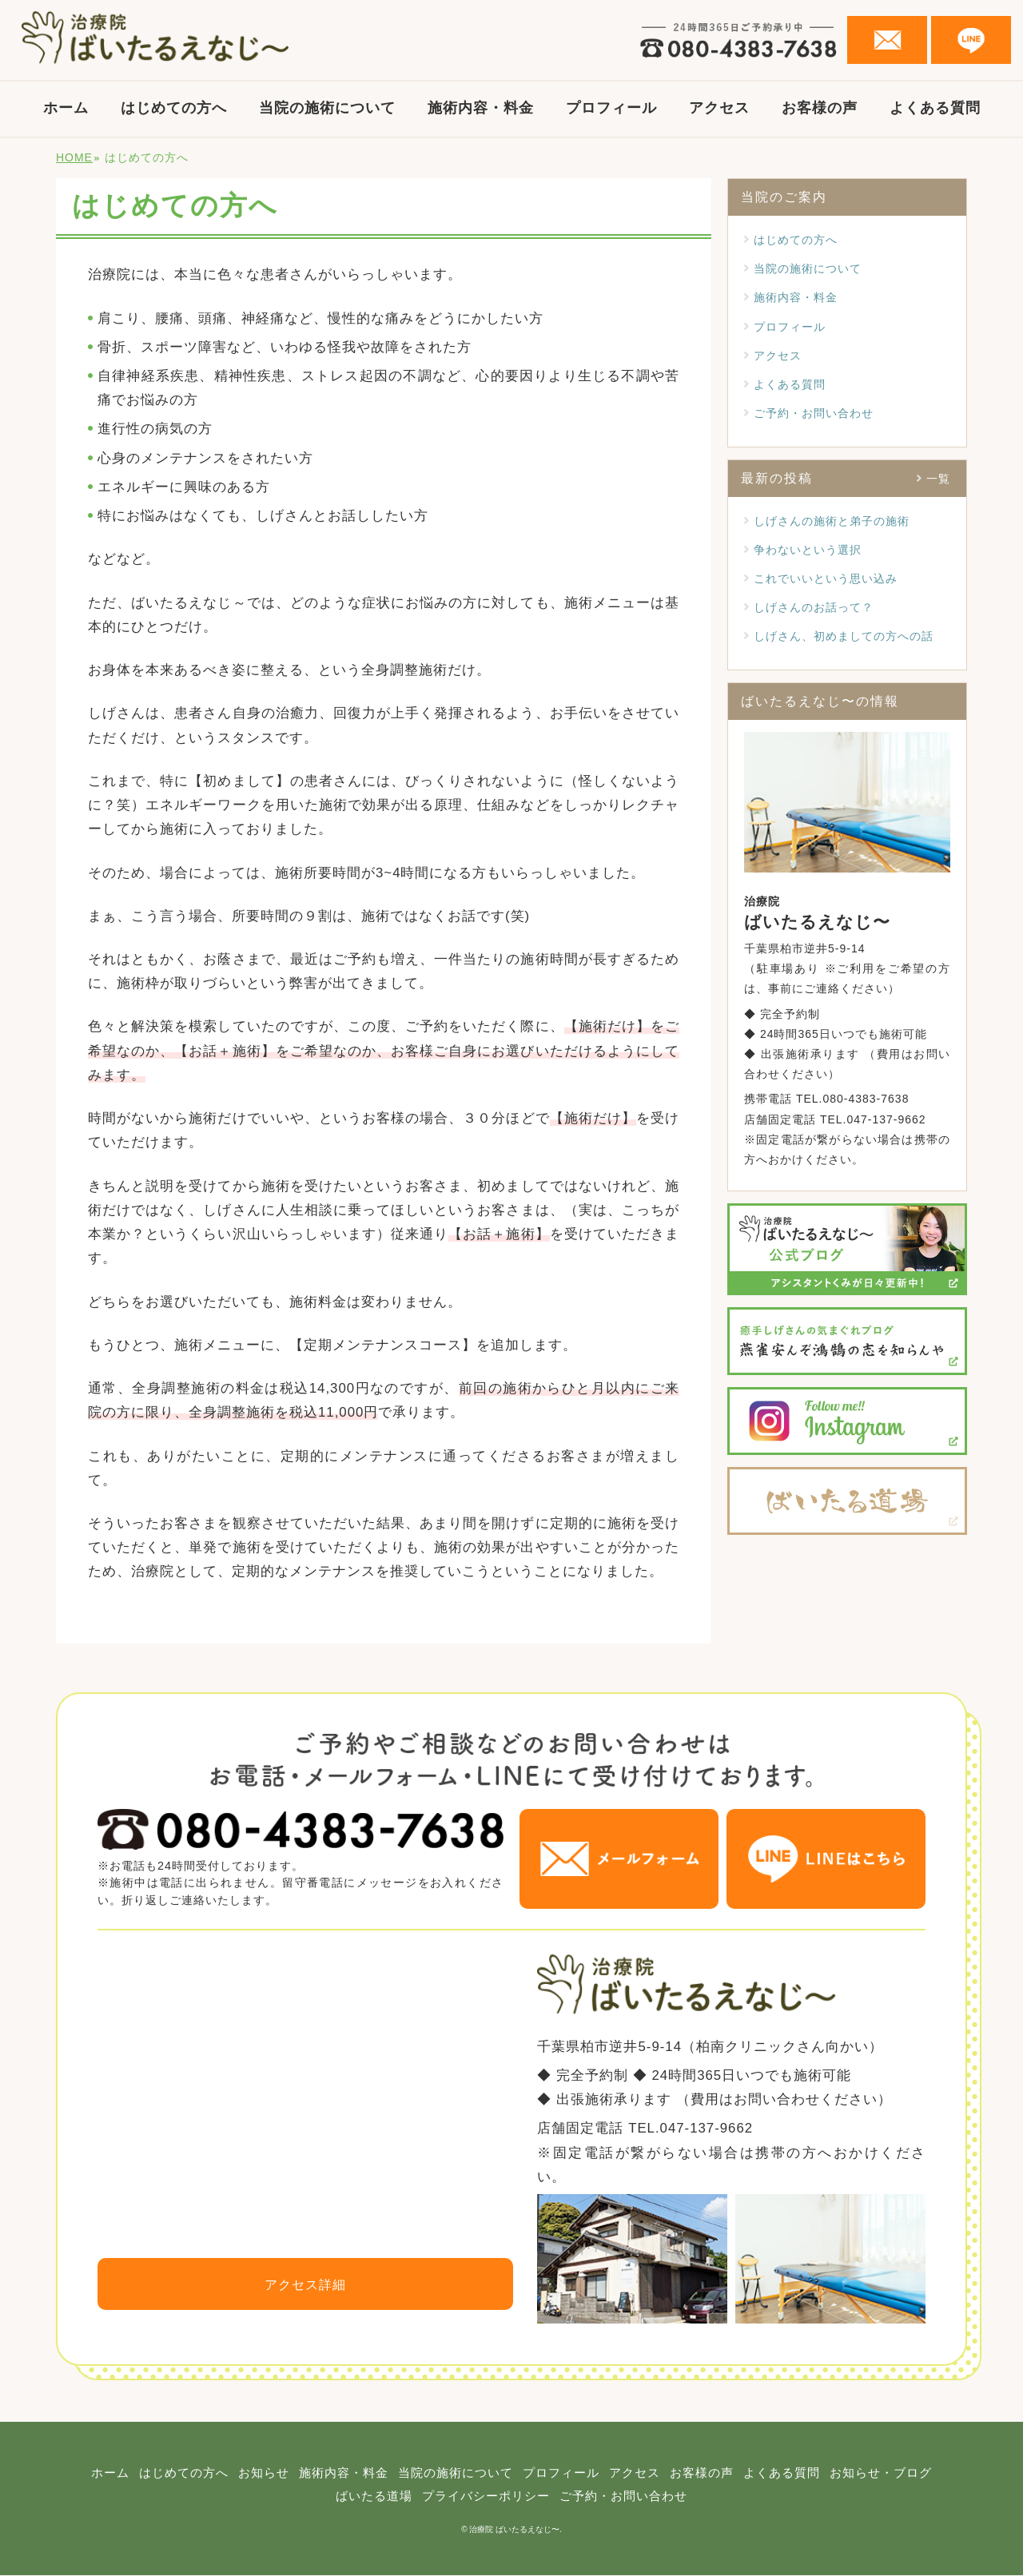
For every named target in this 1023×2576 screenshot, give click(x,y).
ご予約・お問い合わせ (814, 413)
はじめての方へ (174, 108)
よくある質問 (935, 108)
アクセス (719, 108)
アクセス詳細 (305, 2284)
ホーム (66, 108)
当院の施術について (327, 108)
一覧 (938, 478)
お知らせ (309, 2473)
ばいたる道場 (425, 2497)
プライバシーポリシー (543, 2497)
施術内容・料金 (481, 108)
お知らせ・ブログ (320, 2497)
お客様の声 (820, 108)
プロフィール (611, 108)
